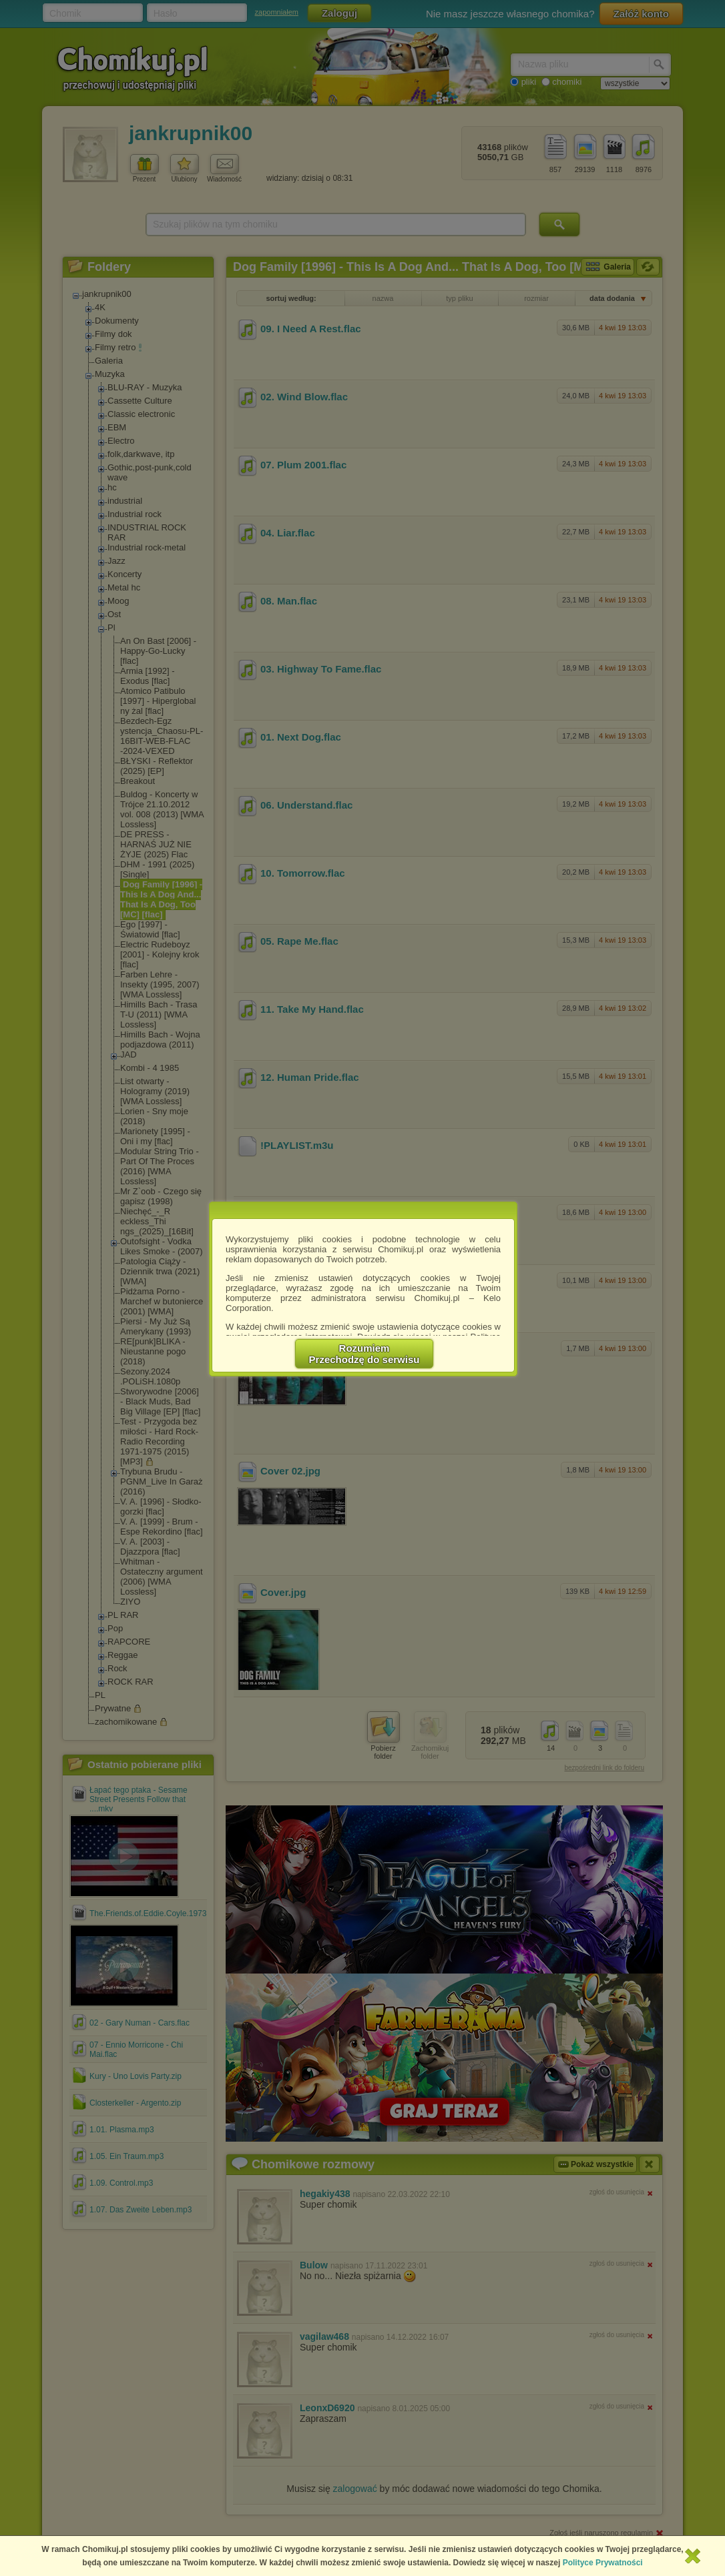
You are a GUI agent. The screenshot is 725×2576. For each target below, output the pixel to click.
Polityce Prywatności (603, 2562)
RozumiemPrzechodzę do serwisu (364, 1353)
